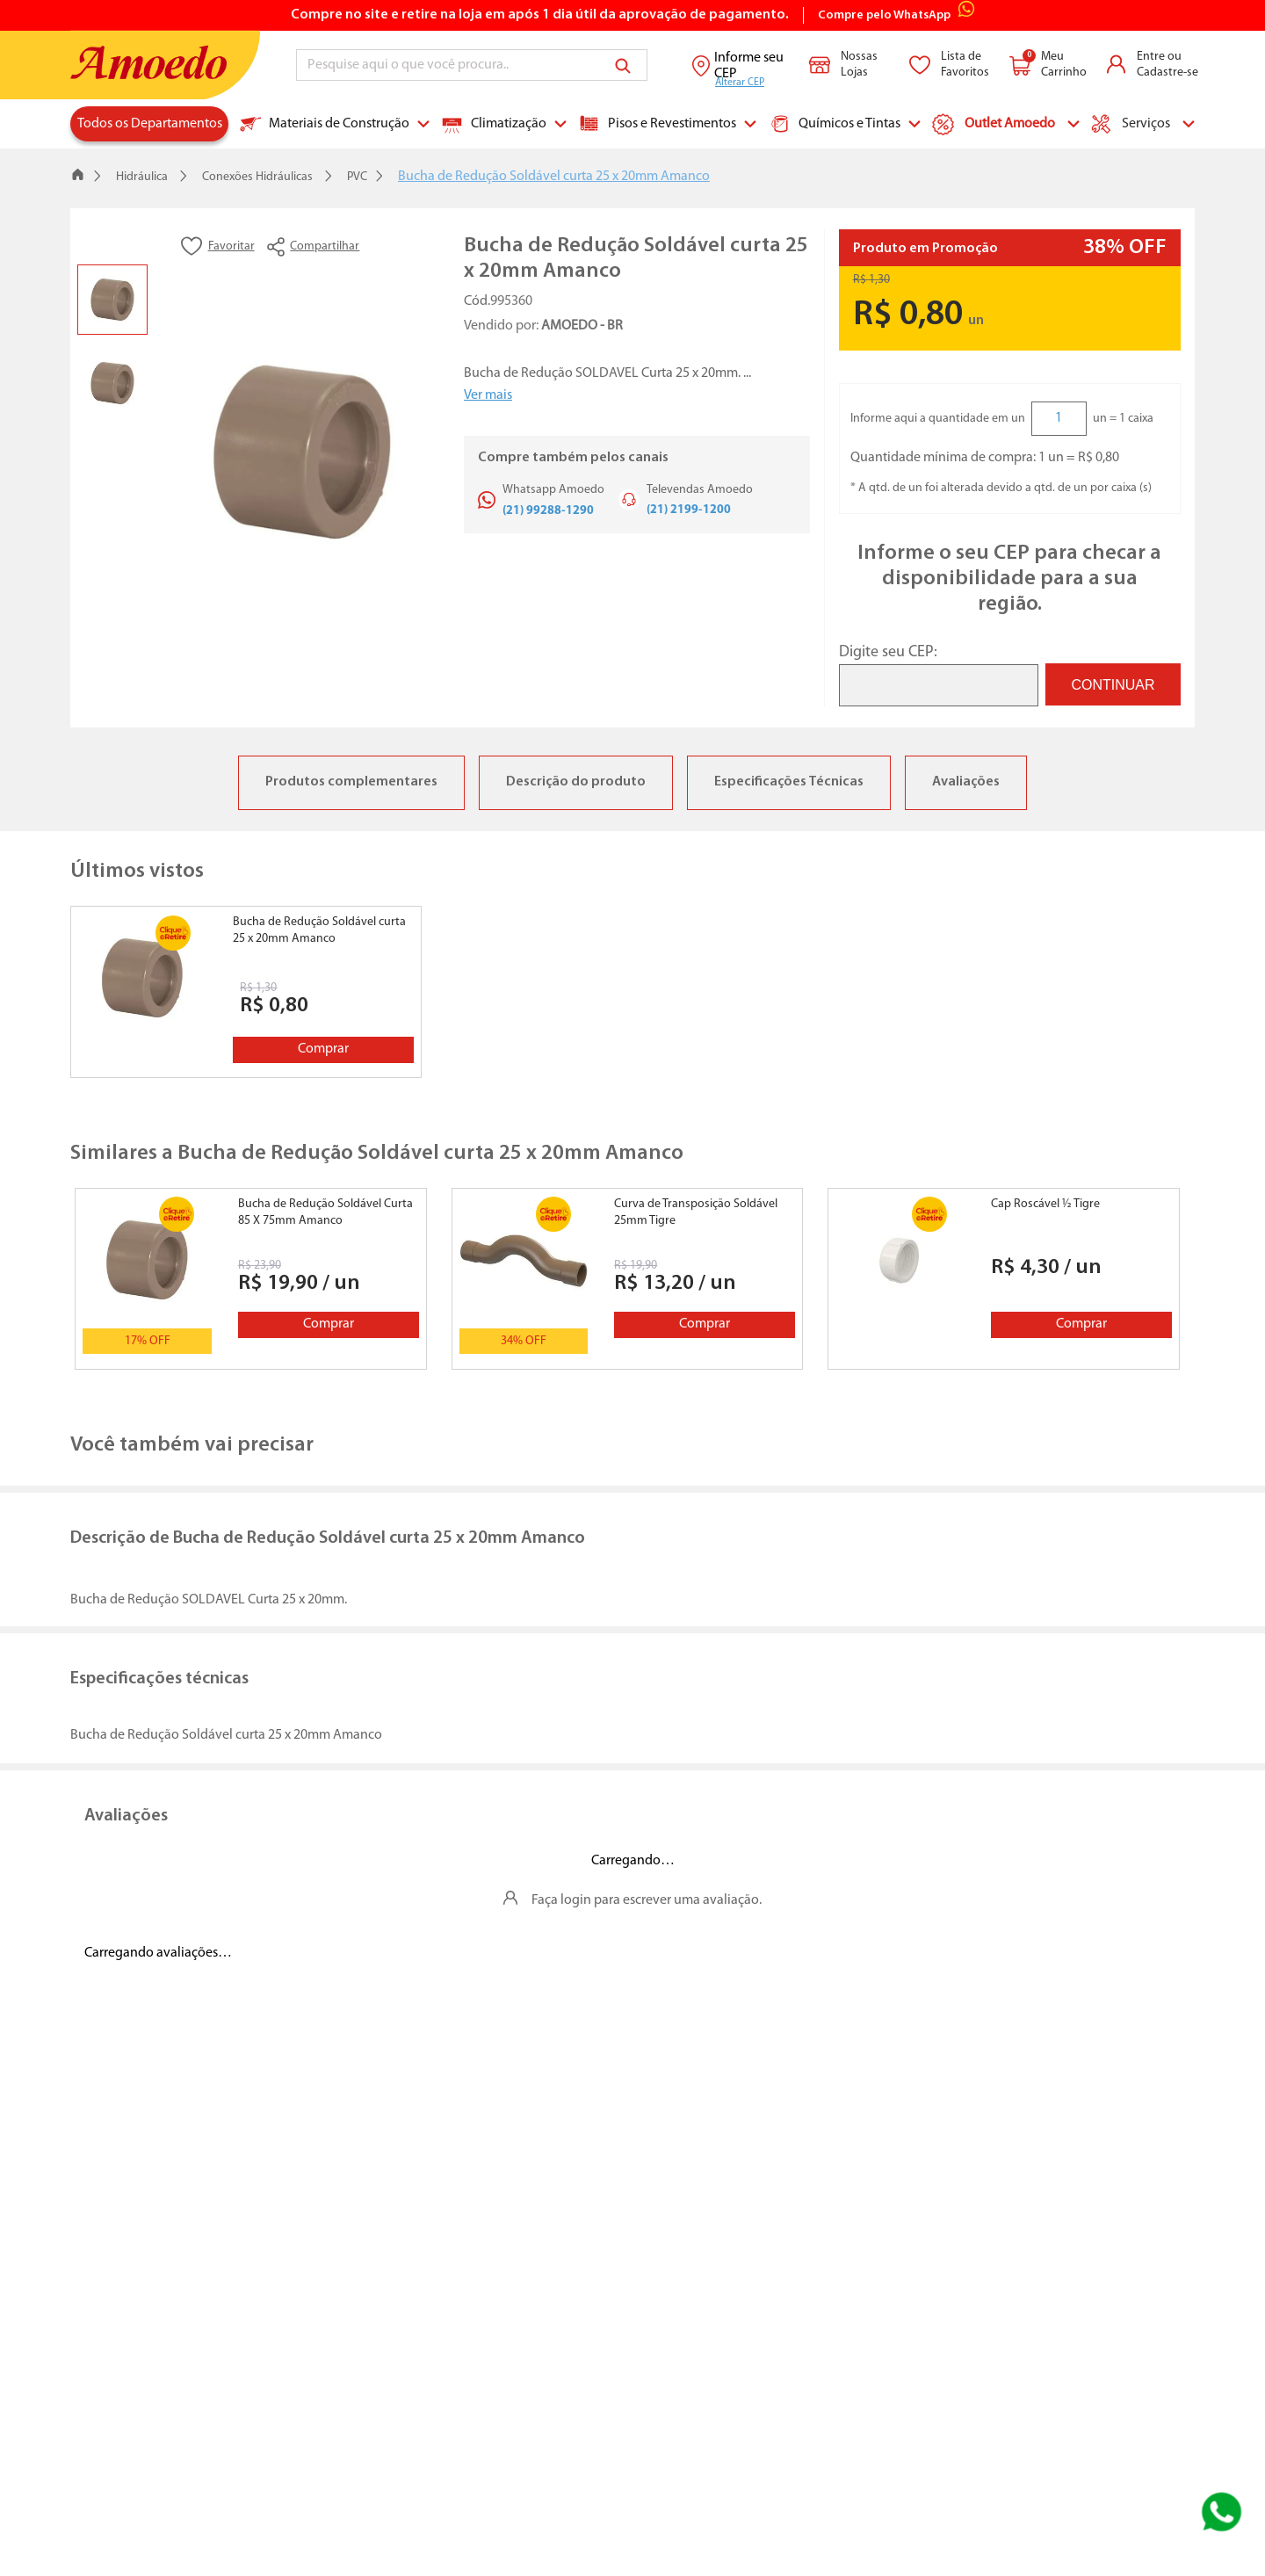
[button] (355, 246)
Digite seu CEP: (888, 652)
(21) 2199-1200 (689, 510)
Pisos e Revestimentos (657, 123)
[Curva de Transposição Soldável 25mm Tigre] (627, 1279)
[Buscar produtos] (626, 65)
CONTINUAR (1112, 684)
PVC (357, 177)
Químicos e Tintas (834, 123)
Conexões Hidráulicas (257, 177)
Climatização (493, 123)
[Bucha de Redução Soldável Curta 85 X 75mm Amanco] (250, 1279)
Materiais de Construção (324, 123)
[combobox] (471, 65)
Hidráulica (142, 177)
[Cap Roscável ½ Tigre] (1003, 1279)
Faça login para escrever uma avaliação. (646, 1900)
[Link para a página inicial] (77, 177)
